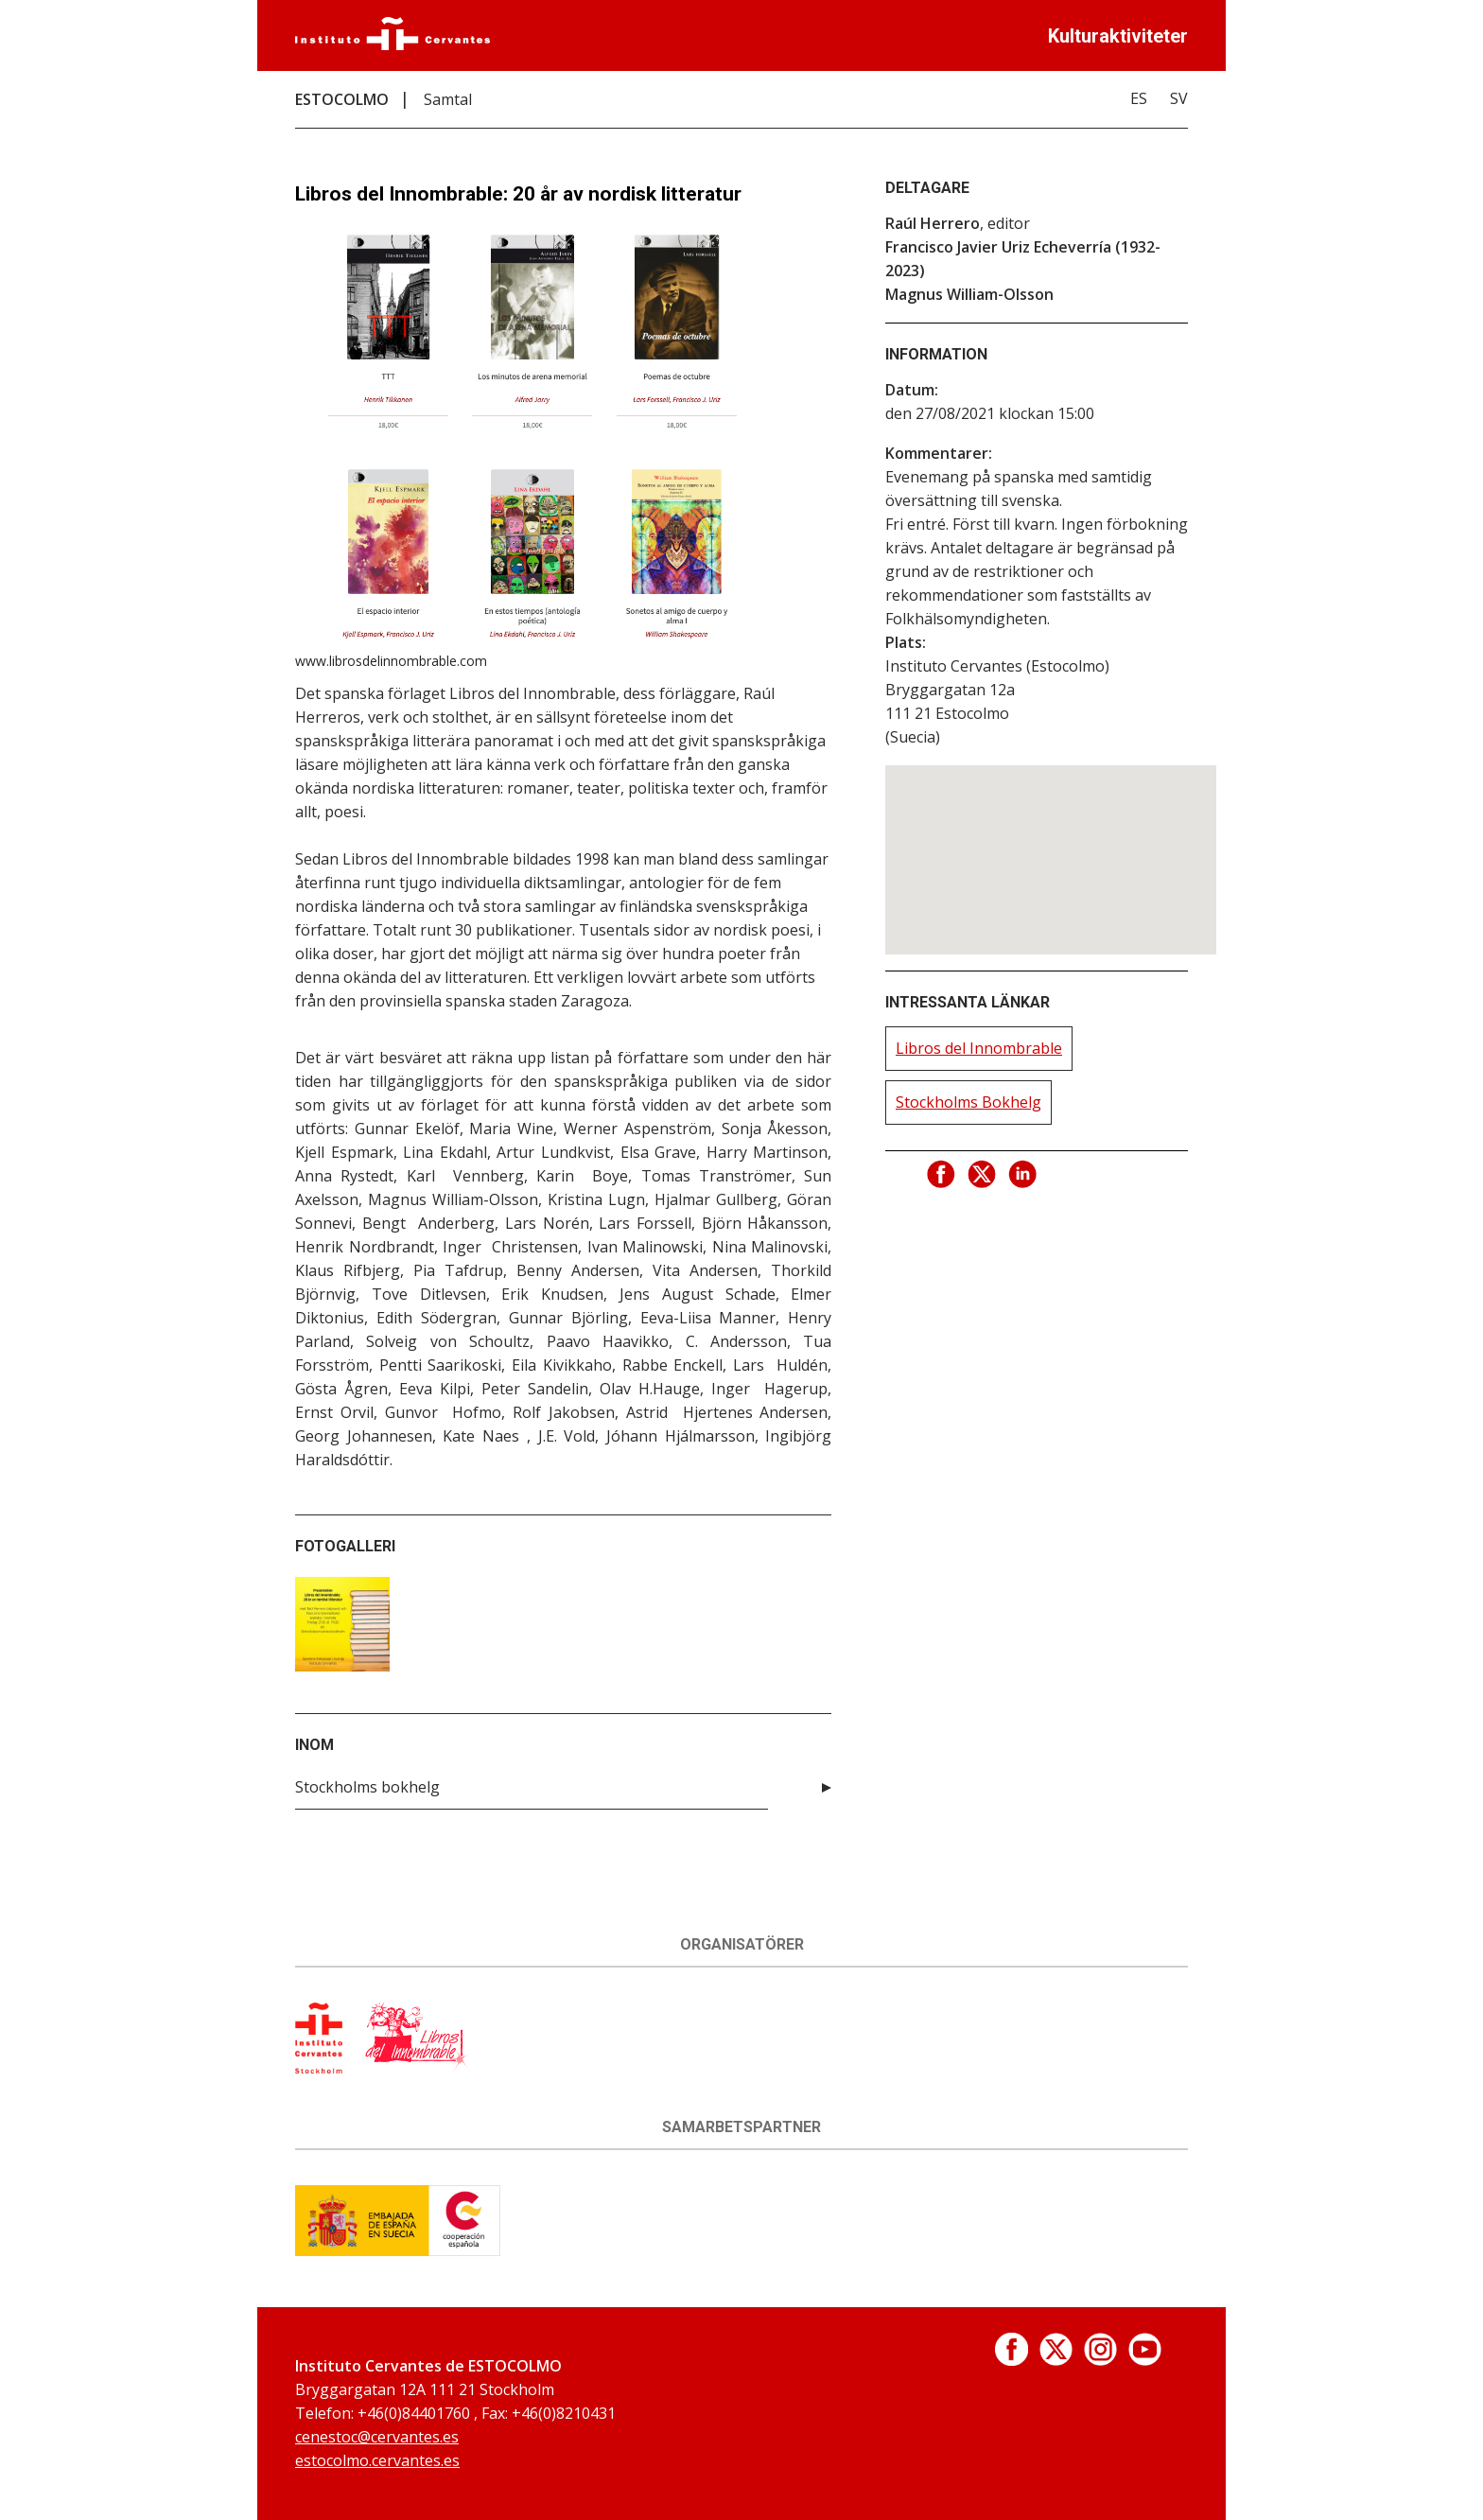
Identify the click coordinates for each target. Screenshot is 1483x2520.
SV (1179, 98)
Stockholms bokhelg (367, 1786)
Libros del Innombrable (979, 1048)
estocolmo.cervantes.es (377, 2460)
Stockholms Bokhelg (968, 1102)
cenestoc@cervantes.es (377, 2436)
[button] (1050, 842)
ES (1138, 98)
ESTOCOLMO (342, 99)
